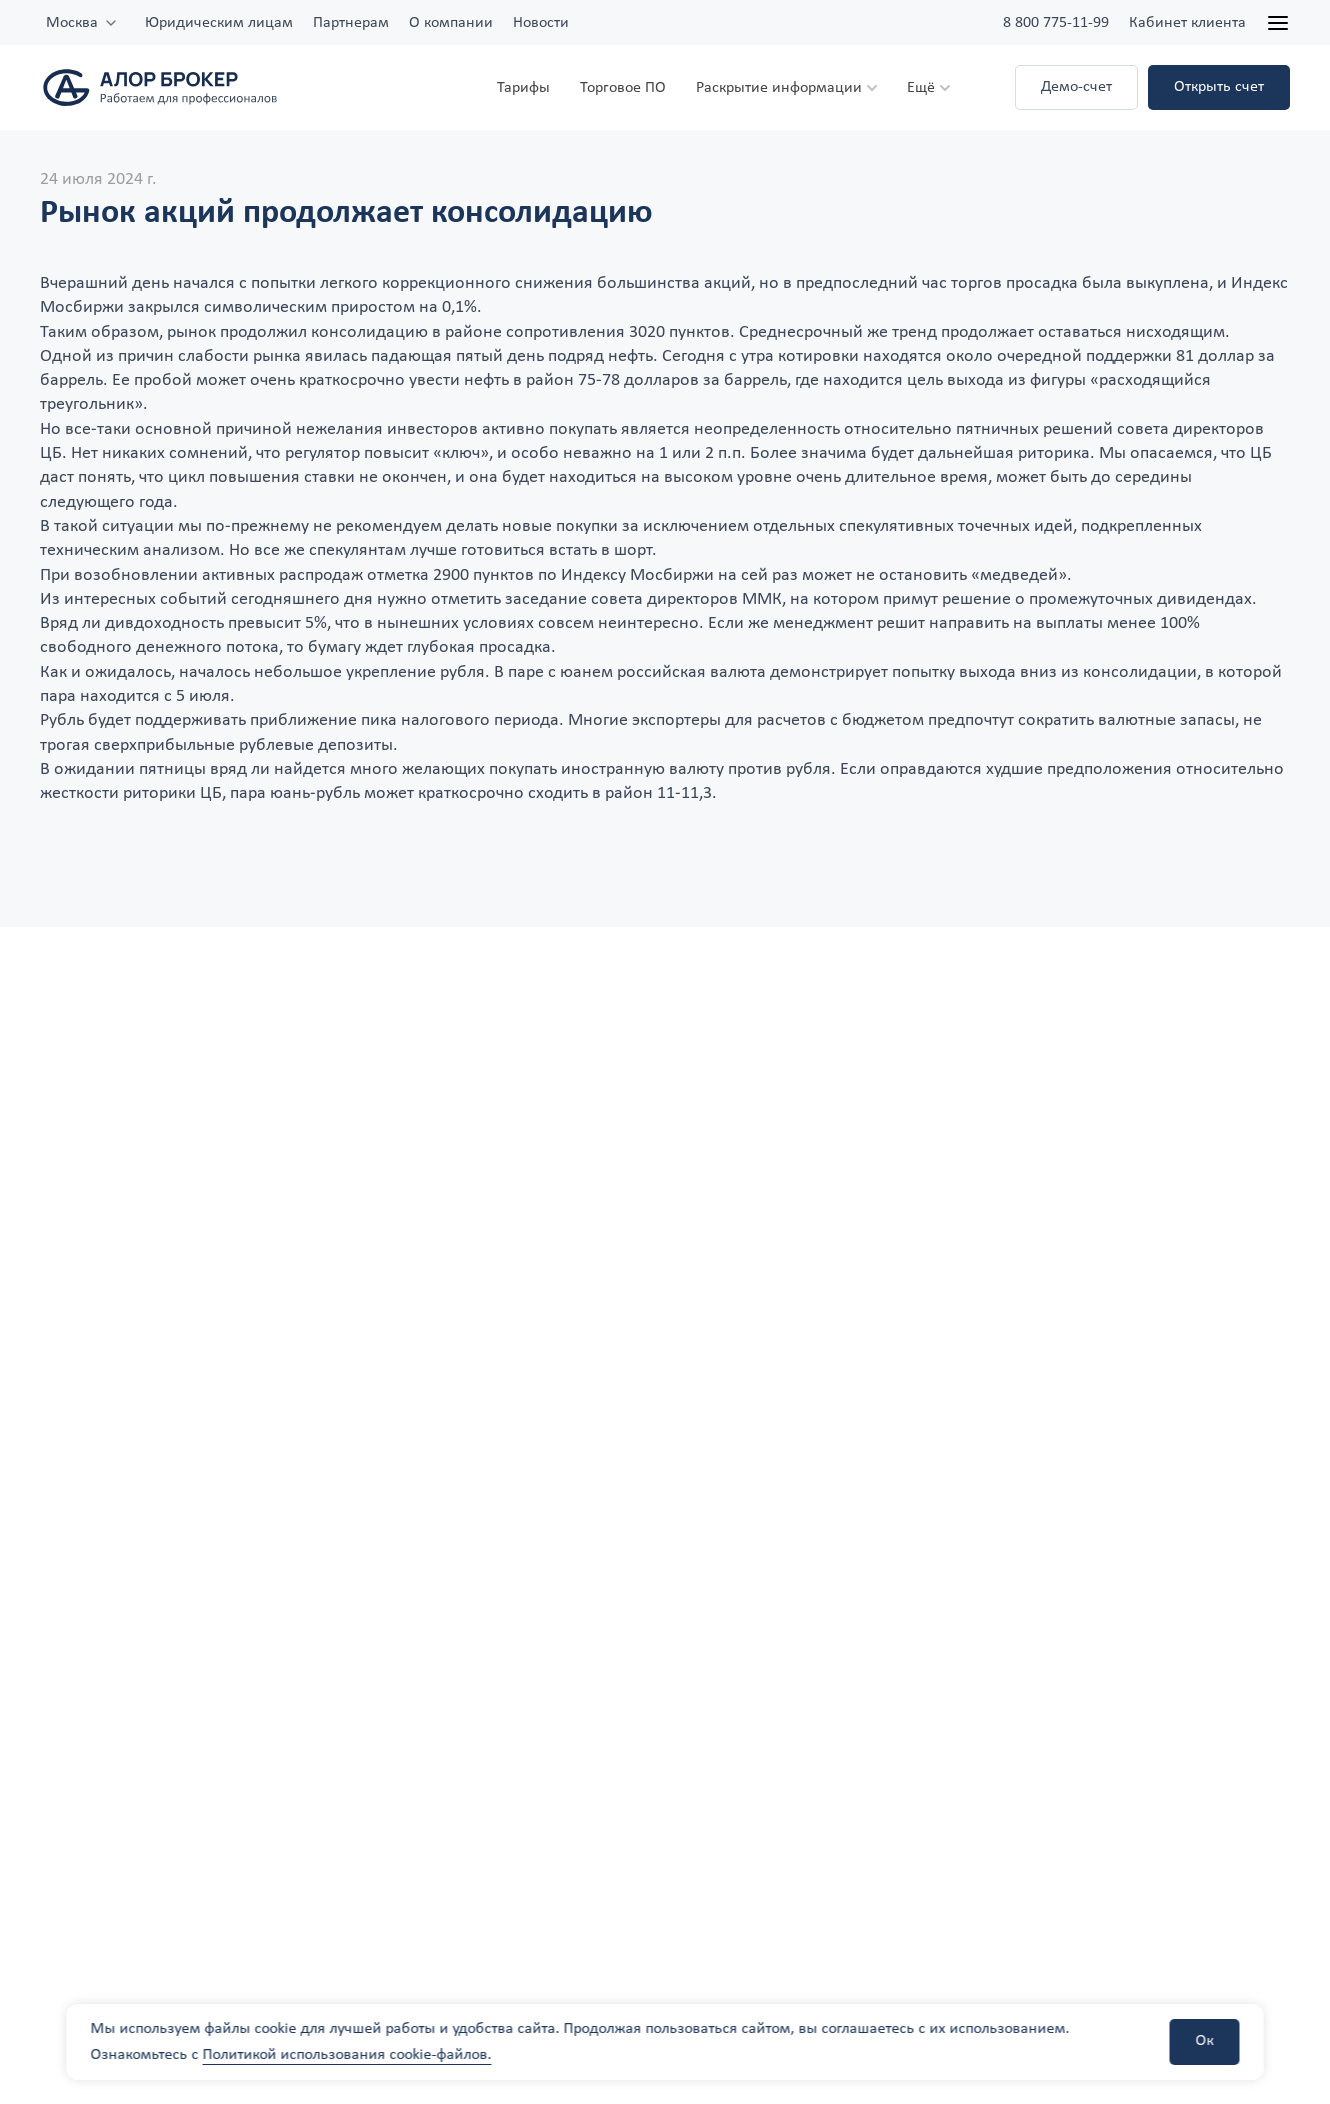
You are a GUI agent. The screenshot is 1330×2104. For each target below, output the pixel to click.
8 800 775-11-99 (1056, 23)
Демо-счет (1076, 87)
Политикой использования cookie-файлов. (347, 2055)
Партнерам (351, 23)
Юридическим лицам (219, 23)
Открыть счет (1219, 87)
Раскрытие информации (779, 88)
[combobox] (82, 23)
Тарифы (523, 88)
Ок (1205, 2041)
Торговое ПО (623, 88)
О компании (451, 23)
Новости (541, 23)
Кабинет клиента (1187, 23)
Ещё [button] (921, 88)
